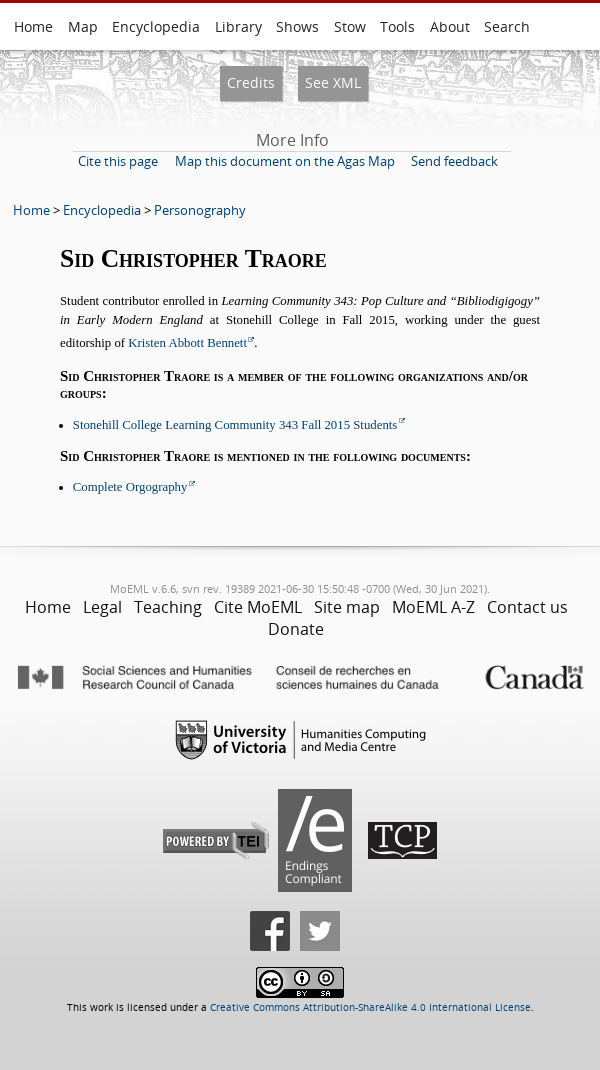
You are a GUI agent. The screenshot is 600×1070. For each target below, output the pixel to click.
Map (83, 26)
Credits (251, 82)
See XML (333, 82)
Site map (347, 607)
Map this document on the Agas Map (285, 161)
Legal (102, 607)
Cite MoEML (258, 607)
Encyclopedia (156, 26)
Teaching (168, 607)
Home (33, 26)
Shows (297, 26)
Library (238, 26)
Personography (200, 210)
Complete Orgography (130, 487)
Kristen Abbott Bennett (187, 343)
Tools (397, 26)
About (450, 26)
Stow (350, 26)
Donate (296, 629)
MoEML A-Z (433, 607)
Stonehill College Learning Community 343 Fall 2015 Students (235, 425)
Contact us (527, 607)
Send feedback (454, 161)
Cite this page (118, 161)
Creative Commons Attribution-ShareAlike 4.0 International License (370, 1007)
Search (507, 26)
